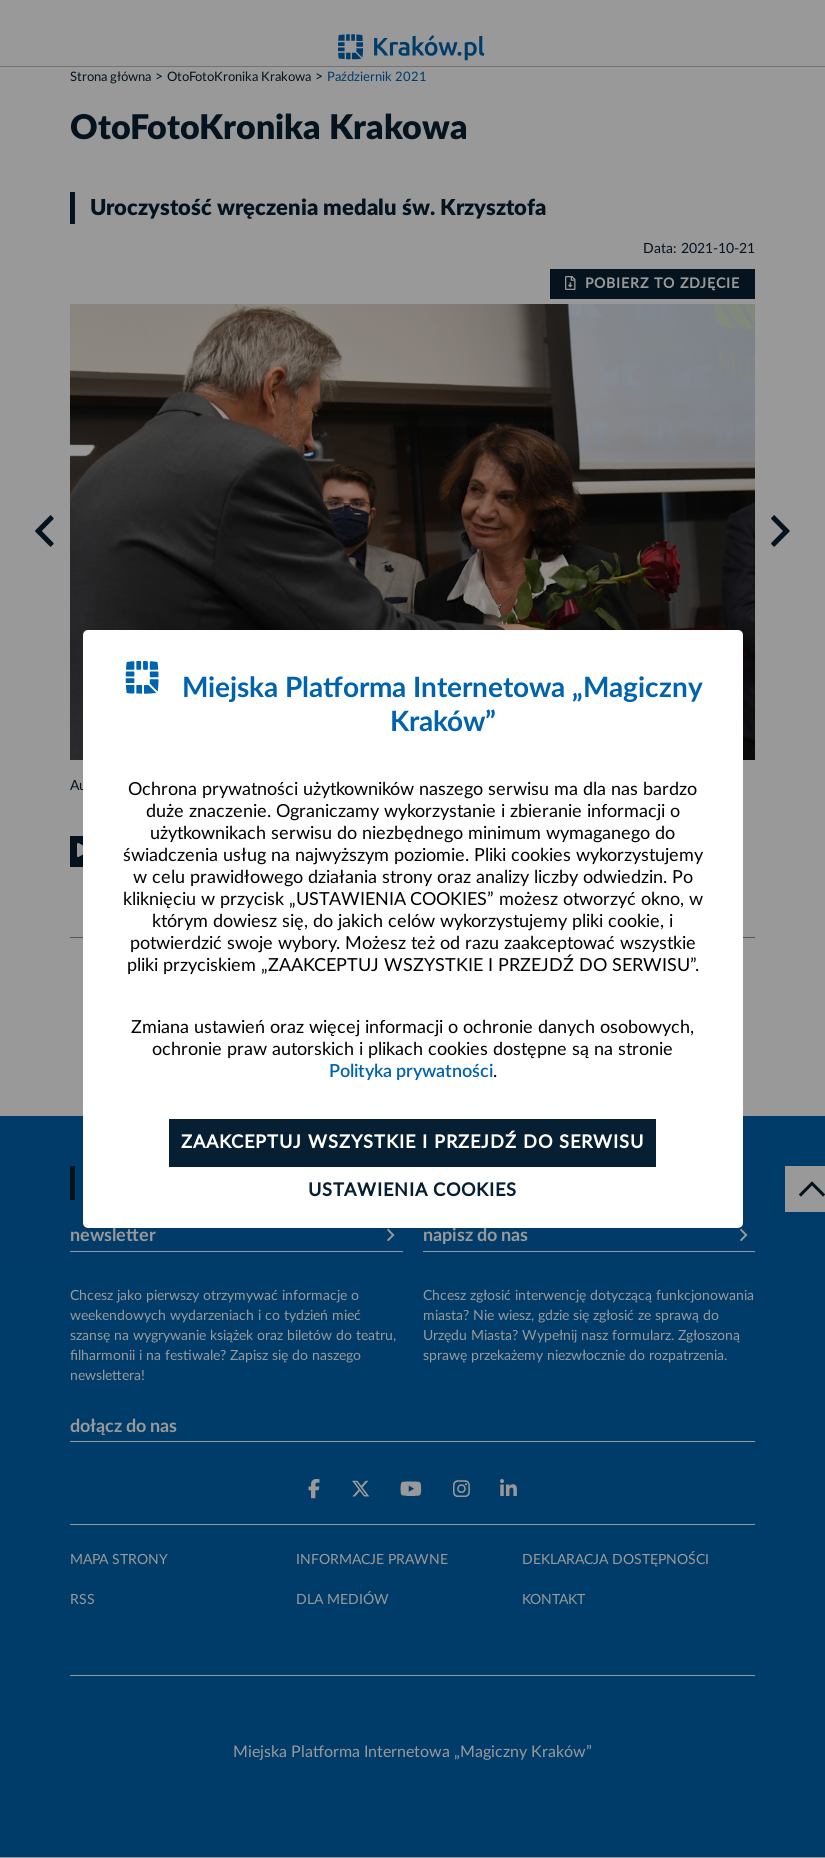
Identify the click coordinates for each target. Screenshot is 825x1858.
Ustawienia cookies (412, 1191)
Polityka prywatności (411, 1072)
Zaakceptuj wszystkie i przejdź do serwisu (412, 1143)
